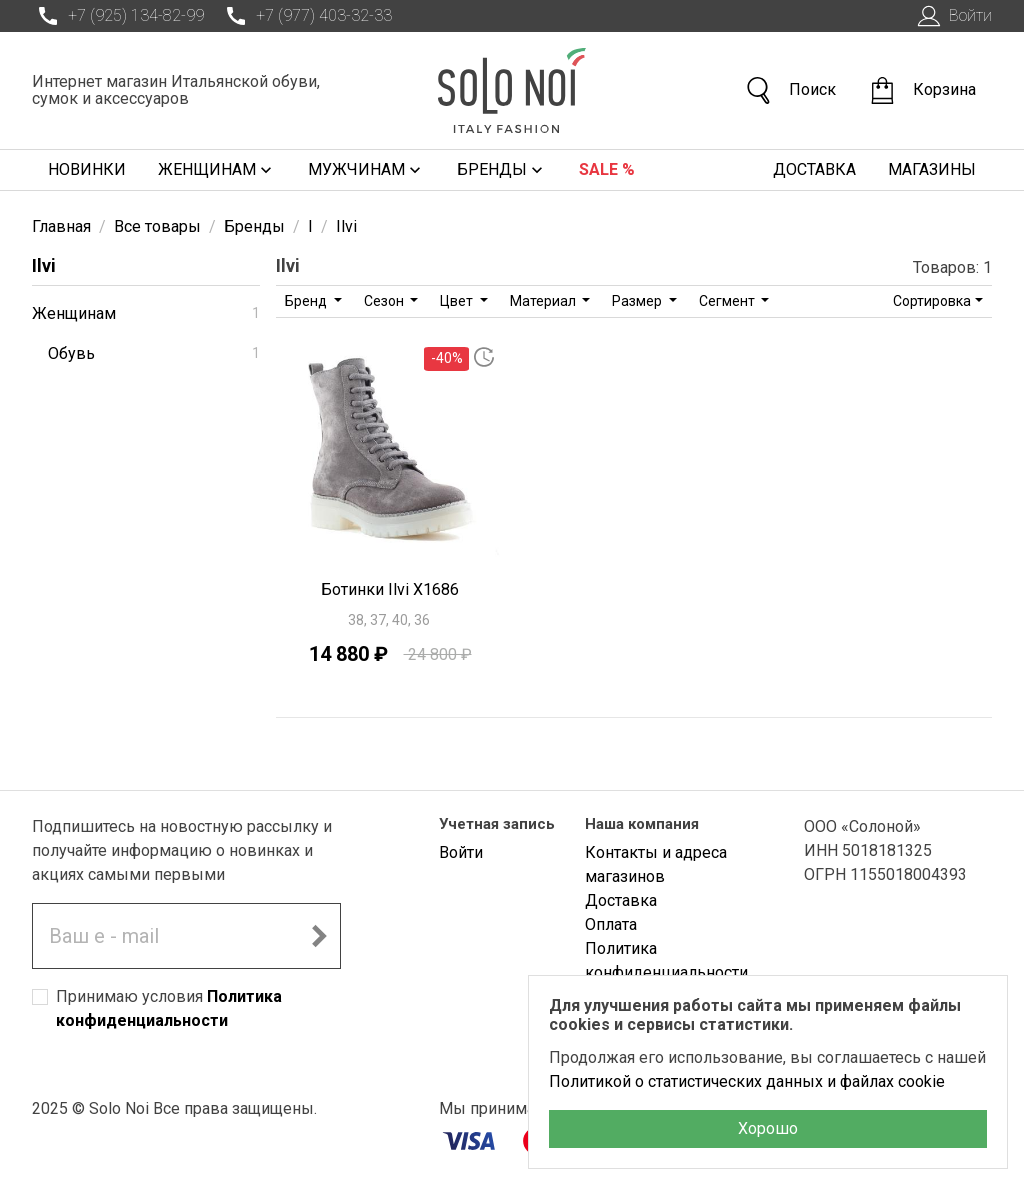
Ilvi (44, 265)
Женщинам (217, 170)
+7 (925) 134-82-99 (118, 16)
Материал (544, 301)
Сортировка (932, 301)
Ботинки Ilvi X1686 (390, 589)
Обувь (154, 353)
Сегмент (728, 301)
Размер (638, 301)
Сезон (385, 301)
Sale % (607, 169)
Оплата (611, 924)
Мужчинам (366, 170)
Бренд (307, 301)
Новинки (87, 169)
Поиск (790, 90)
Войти (952, 16)
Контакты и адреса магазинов (656, 864)
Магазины (932, 169)
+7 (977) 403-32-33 (306, 16)
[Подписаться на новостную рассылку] (319, 936)
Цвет (458, 301)
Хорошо (768, 1128)
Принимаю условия (169, 1008)
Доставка (814, 169)
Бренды (502, 170)
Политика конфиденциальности (666, 960)
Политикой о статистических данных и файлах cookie (747, 1081)
